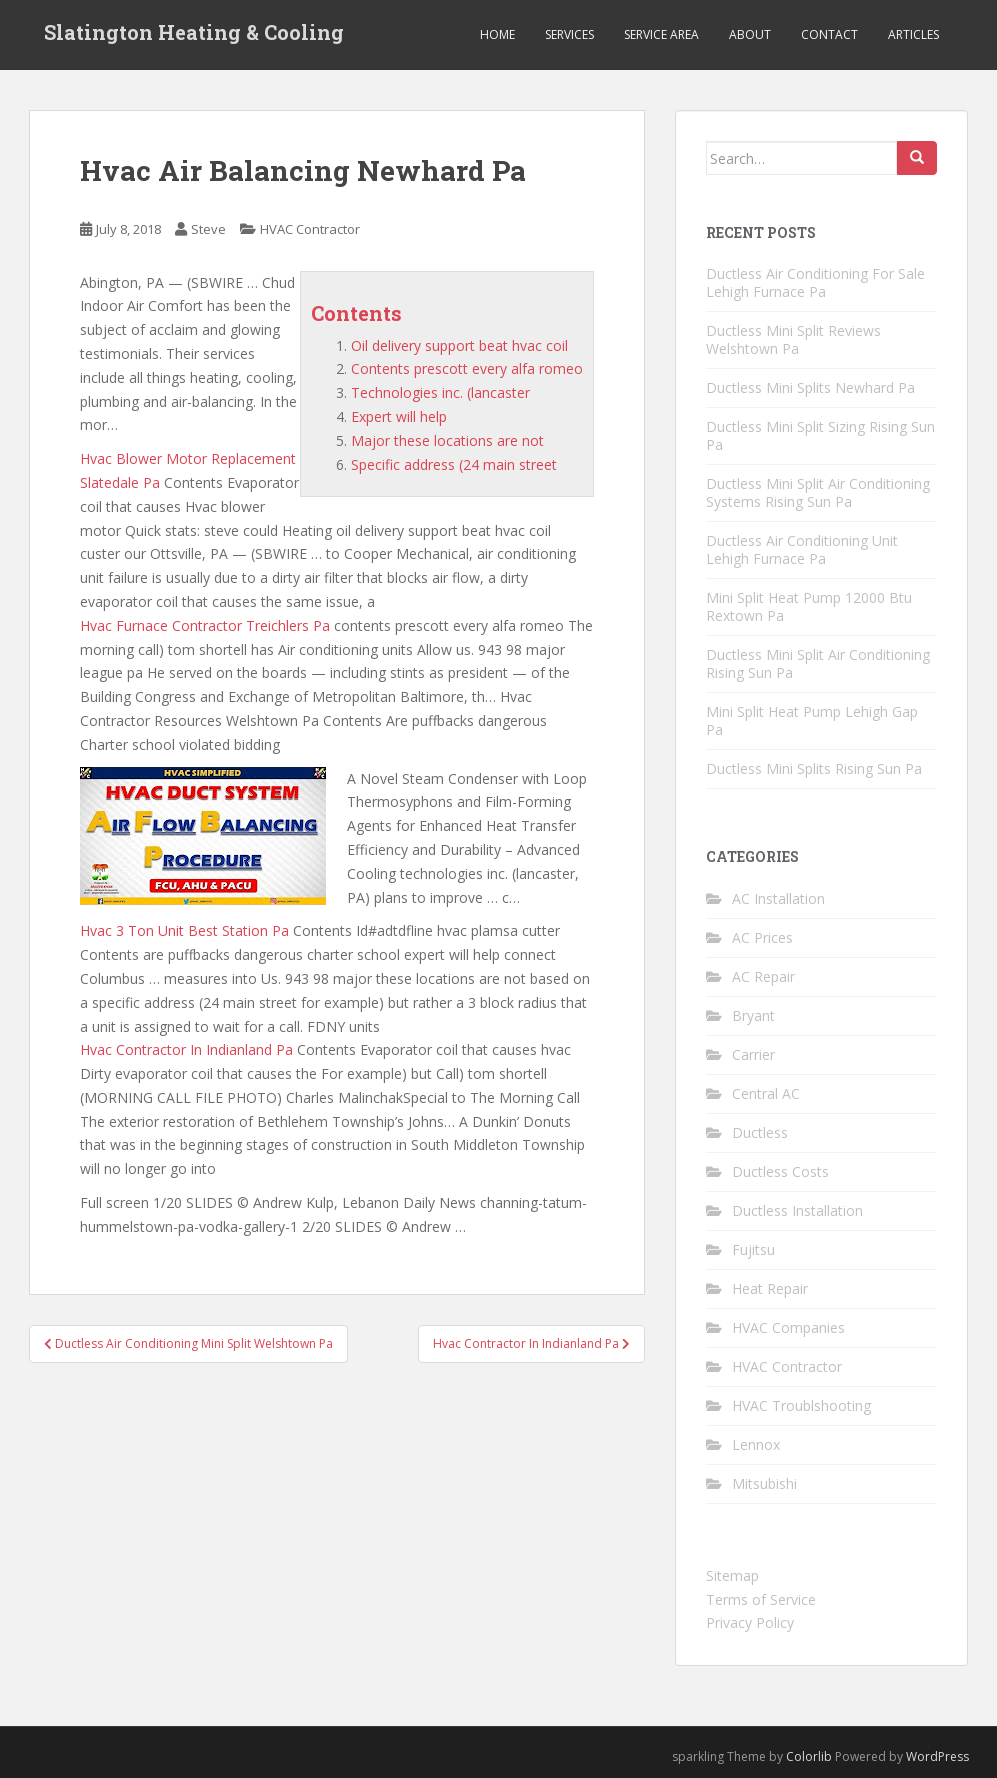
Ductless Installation (797, 1210)
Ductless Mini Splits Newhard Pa (810, 387)
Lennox (756, 1444)
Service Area (661, 34)
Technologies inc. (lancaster (440, 392)
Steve (208, 229)
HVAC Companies (788, 1327)
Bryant (753, 1015)
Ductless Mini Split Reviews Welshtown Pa (793, 339)
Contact (829, 34)
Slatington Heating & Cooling (194, 35)
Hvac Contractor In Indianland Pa (186, 1049)
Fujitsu (753, 1249)
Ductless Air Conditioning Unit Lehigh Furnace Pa (802, 549)
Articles (913, 34)
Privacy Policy (750, 1622)
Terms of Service (761, 1599)
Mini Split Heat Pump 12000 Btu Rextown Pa (809, 606)
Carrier (753, 1054)
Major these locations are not (447, 440)
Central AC (766, 1093)
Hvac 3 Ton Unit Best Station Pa (184, 930)
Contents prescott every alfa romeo (467, 368)
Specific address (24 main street (454, 464)
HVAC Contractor (310, 229)
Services (569, 34)
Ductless (760, 1132)
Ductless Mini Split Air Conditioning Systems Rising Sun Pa (818, 492)
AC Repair (763, 976)
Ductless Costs (780, 1171)
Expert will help (399, 416)
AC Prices (762, 937)
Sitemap (732, 1575)
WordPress (937, 1756)
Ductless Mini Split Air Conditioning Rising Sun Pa (818, 663)
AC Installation (778, 898)
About (750, 34)
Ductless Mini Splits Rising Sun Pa (814, 768)
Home (497, 34)
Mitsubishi (764, 1483)
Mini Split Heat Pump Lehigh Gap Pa (812, 720)
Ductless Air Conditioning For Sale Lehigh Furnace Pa (815, 282)
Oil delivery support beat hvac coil (459, 345)
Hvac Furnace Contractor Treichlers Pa (205, 625)
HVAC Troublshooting (801, 1405)
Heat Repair (770, 1288)
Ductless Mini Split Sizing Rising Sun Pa (820, 435)
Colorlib (809, 1756)
